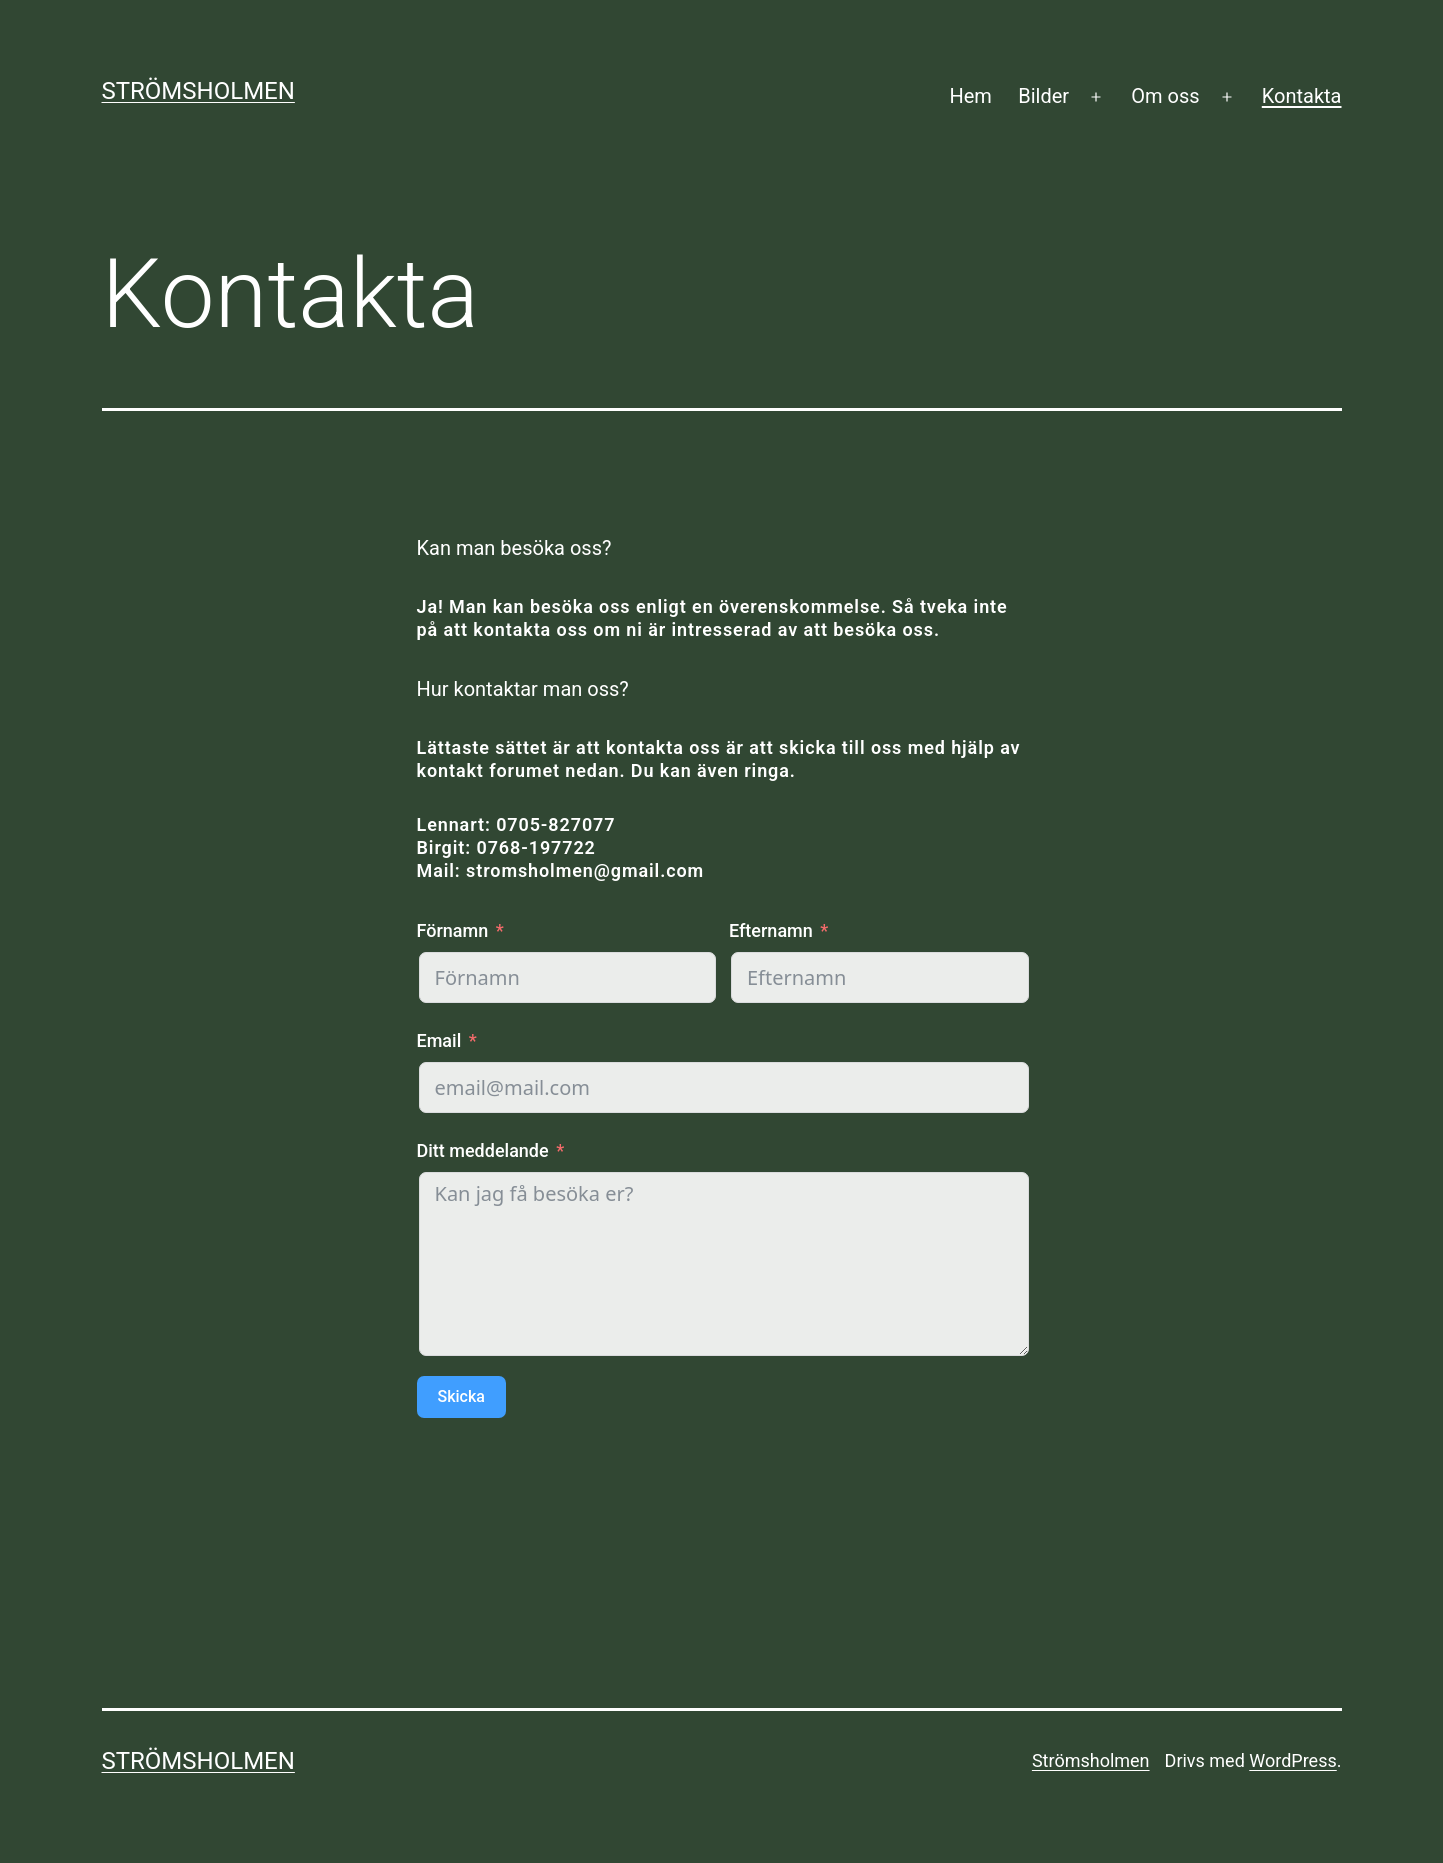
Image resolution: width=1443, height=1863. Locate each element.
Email (439, 1040)
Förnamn (453, 930)
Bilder (1043, 96)
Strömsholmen (198, 91)
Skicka (461, 1396)
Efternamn (771, 930)
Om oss (1165, 96)
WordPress (1292, 1760)
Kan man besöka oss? (514, 548)
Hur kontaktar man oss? (523, 689)
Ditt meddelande (483, 1150)
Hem (970, 96)
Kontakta (1302, 96)
